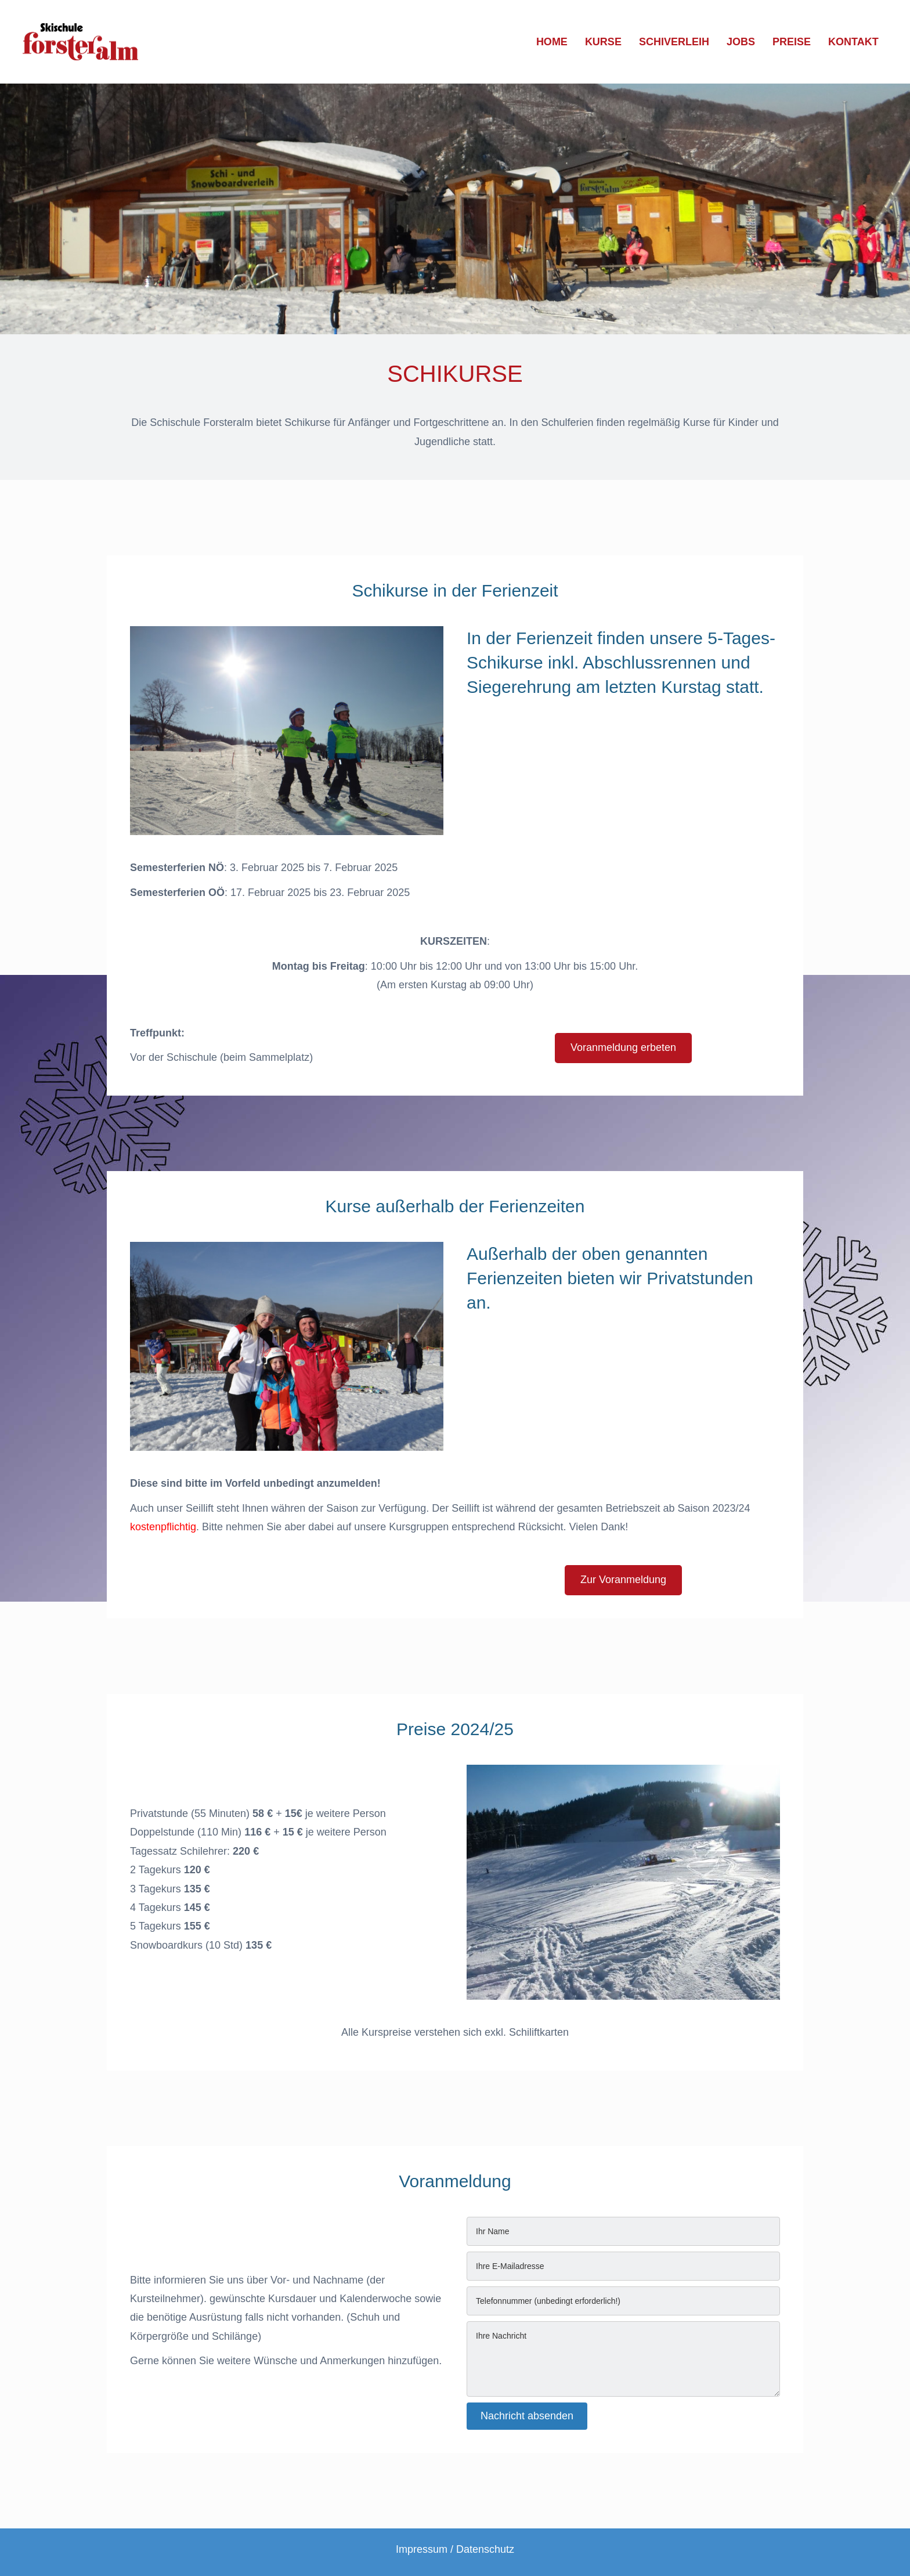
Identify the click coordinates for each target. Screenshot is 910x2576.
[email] (623, 2266)
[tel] (623, 2300)
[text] (623, 2231)
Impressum (421, 2549)
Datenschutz (485, 2549)
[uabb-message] (623, 2359)
